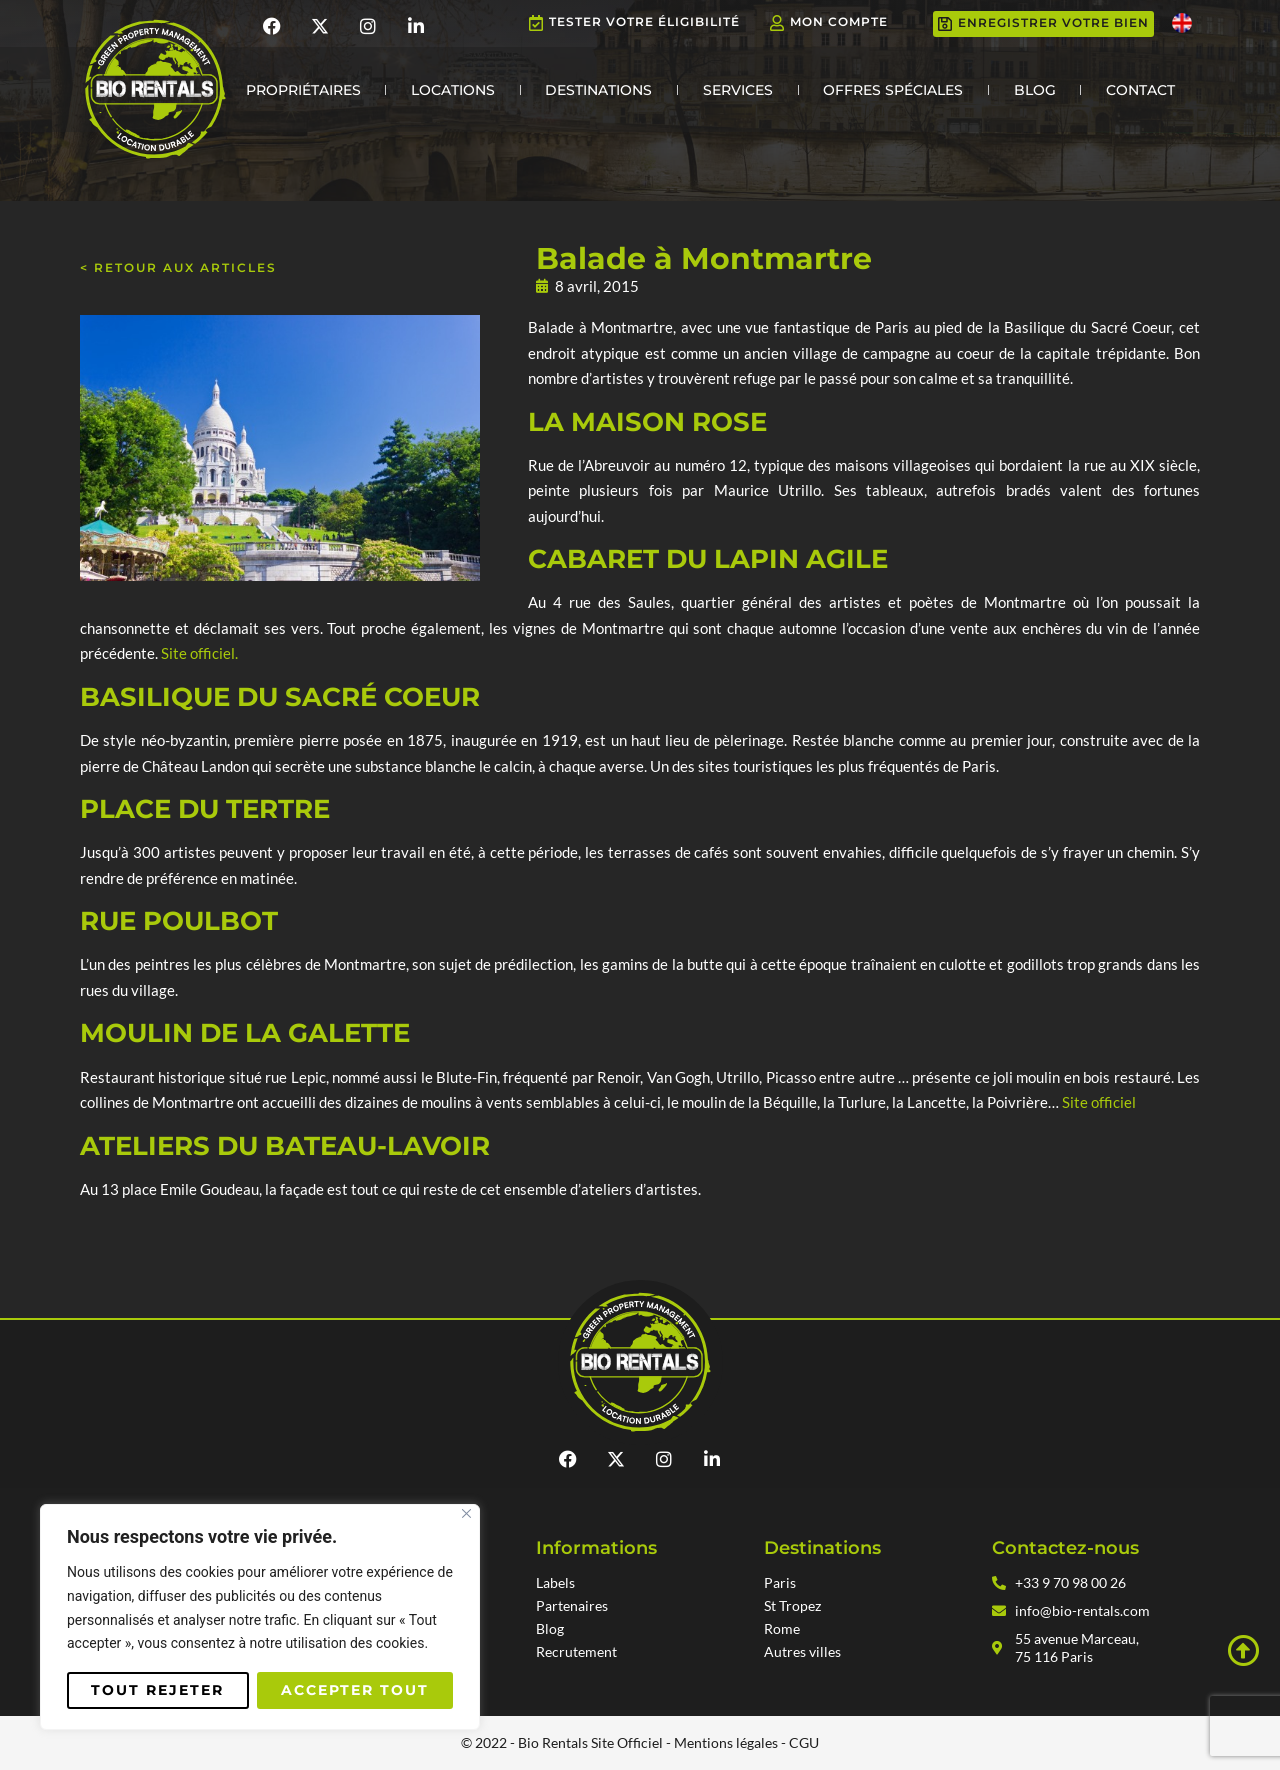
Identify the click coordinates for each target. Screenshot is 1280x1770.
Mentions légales (726, 1742)
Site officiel (1099, 1102)
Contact (1140, 90)
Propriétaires (303, 90)
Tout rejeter (157, 1690)
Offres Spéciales (893, 90)
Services (738, 90)
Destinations (598, 90)
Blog (1035, 90)
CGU (804, 1742)
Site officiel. (199, 653)
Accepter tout (355, 1690)
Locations (453, 90)
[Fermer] (466, 1513)
